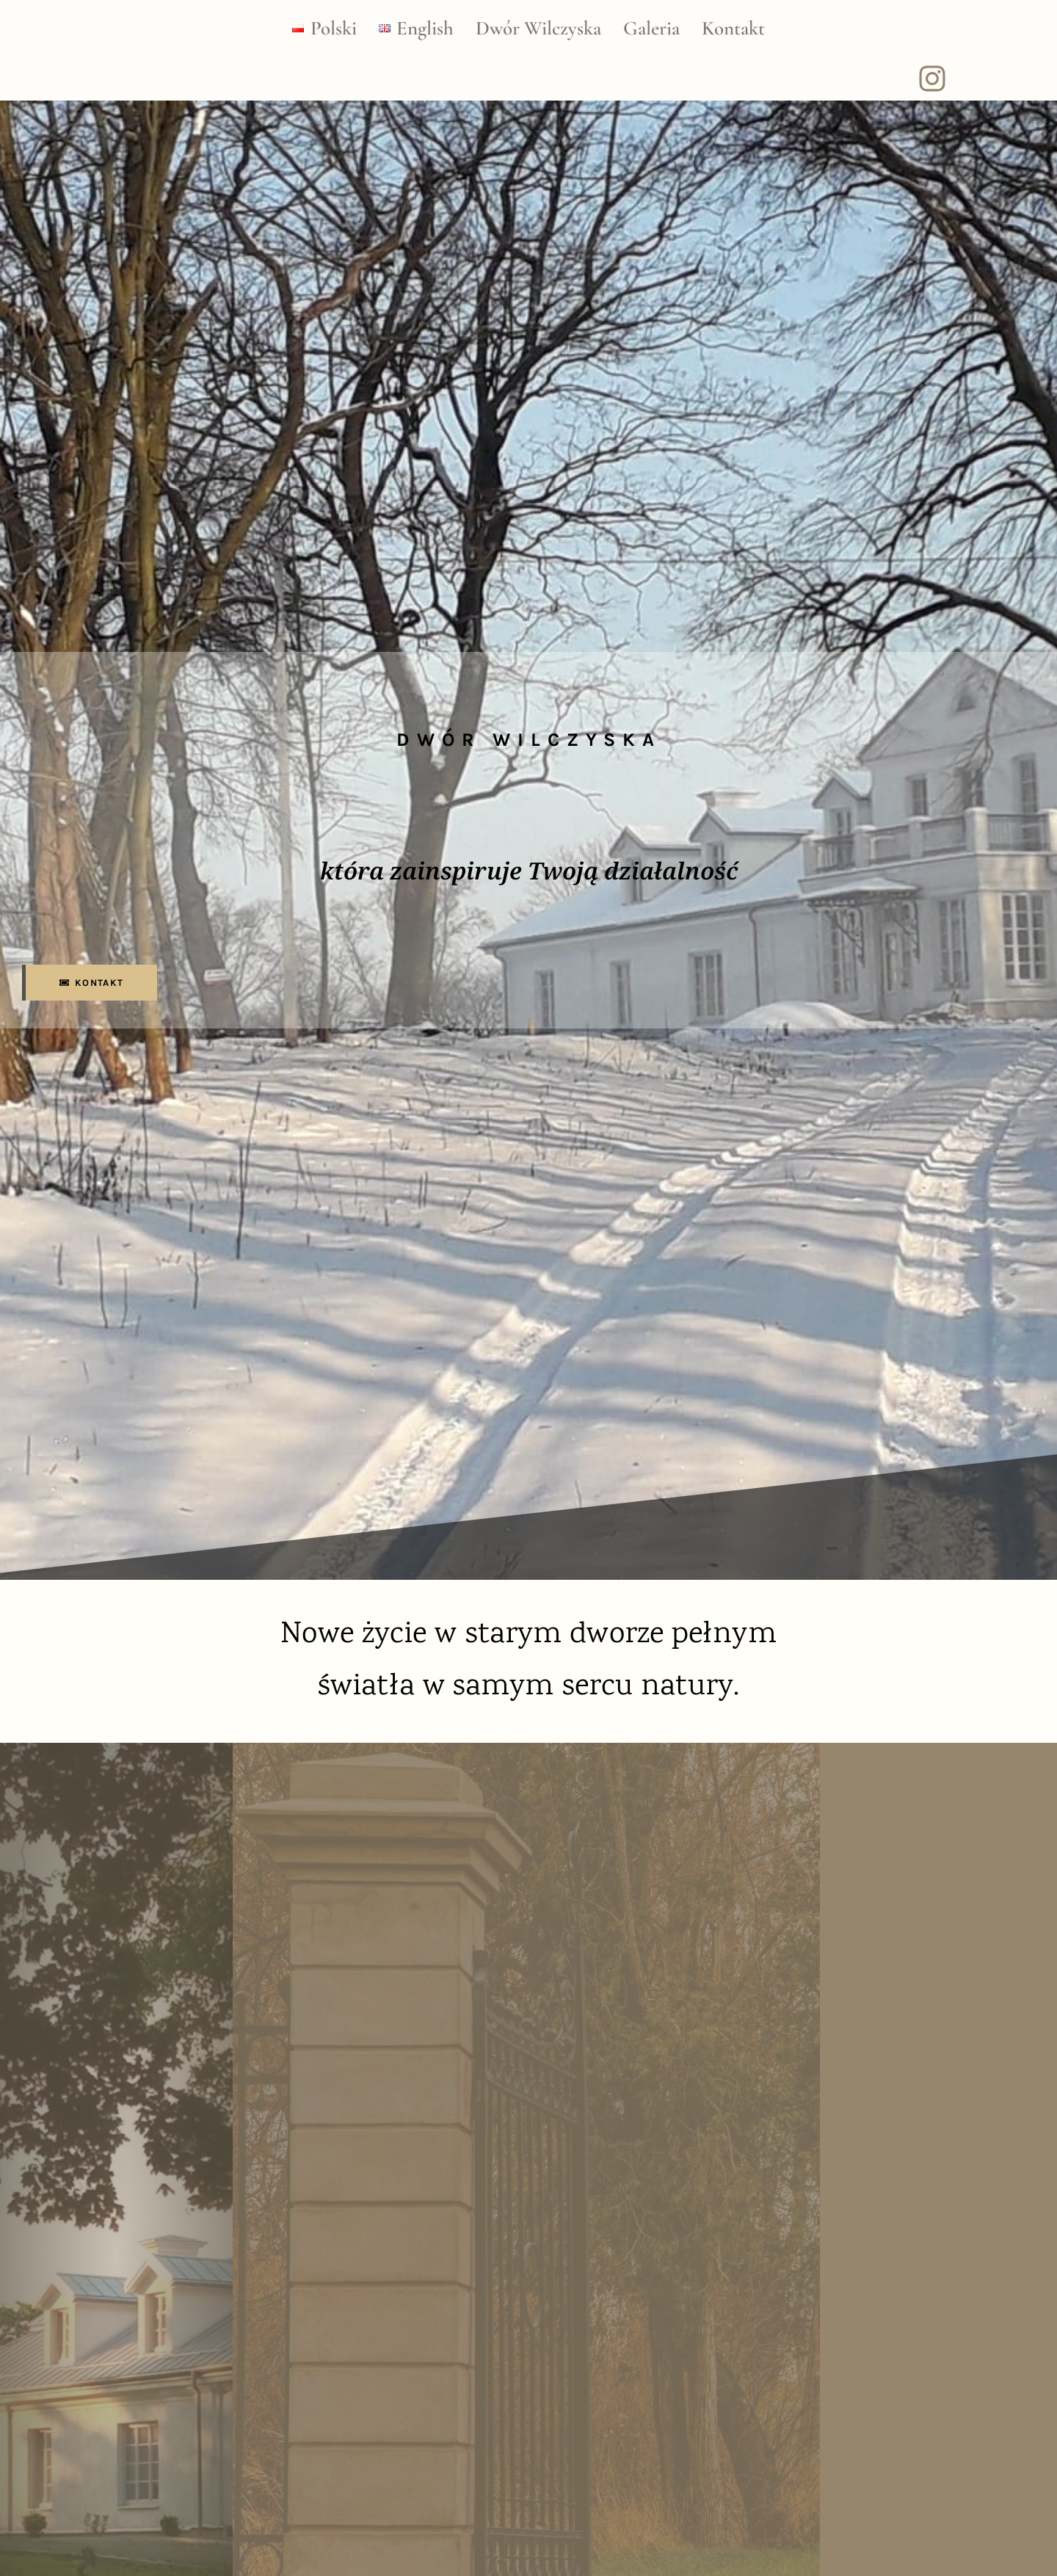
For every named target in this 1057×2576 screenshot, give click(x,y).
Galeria (651, 28)
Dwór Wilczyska (538, 28)
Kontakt (733, 28)
